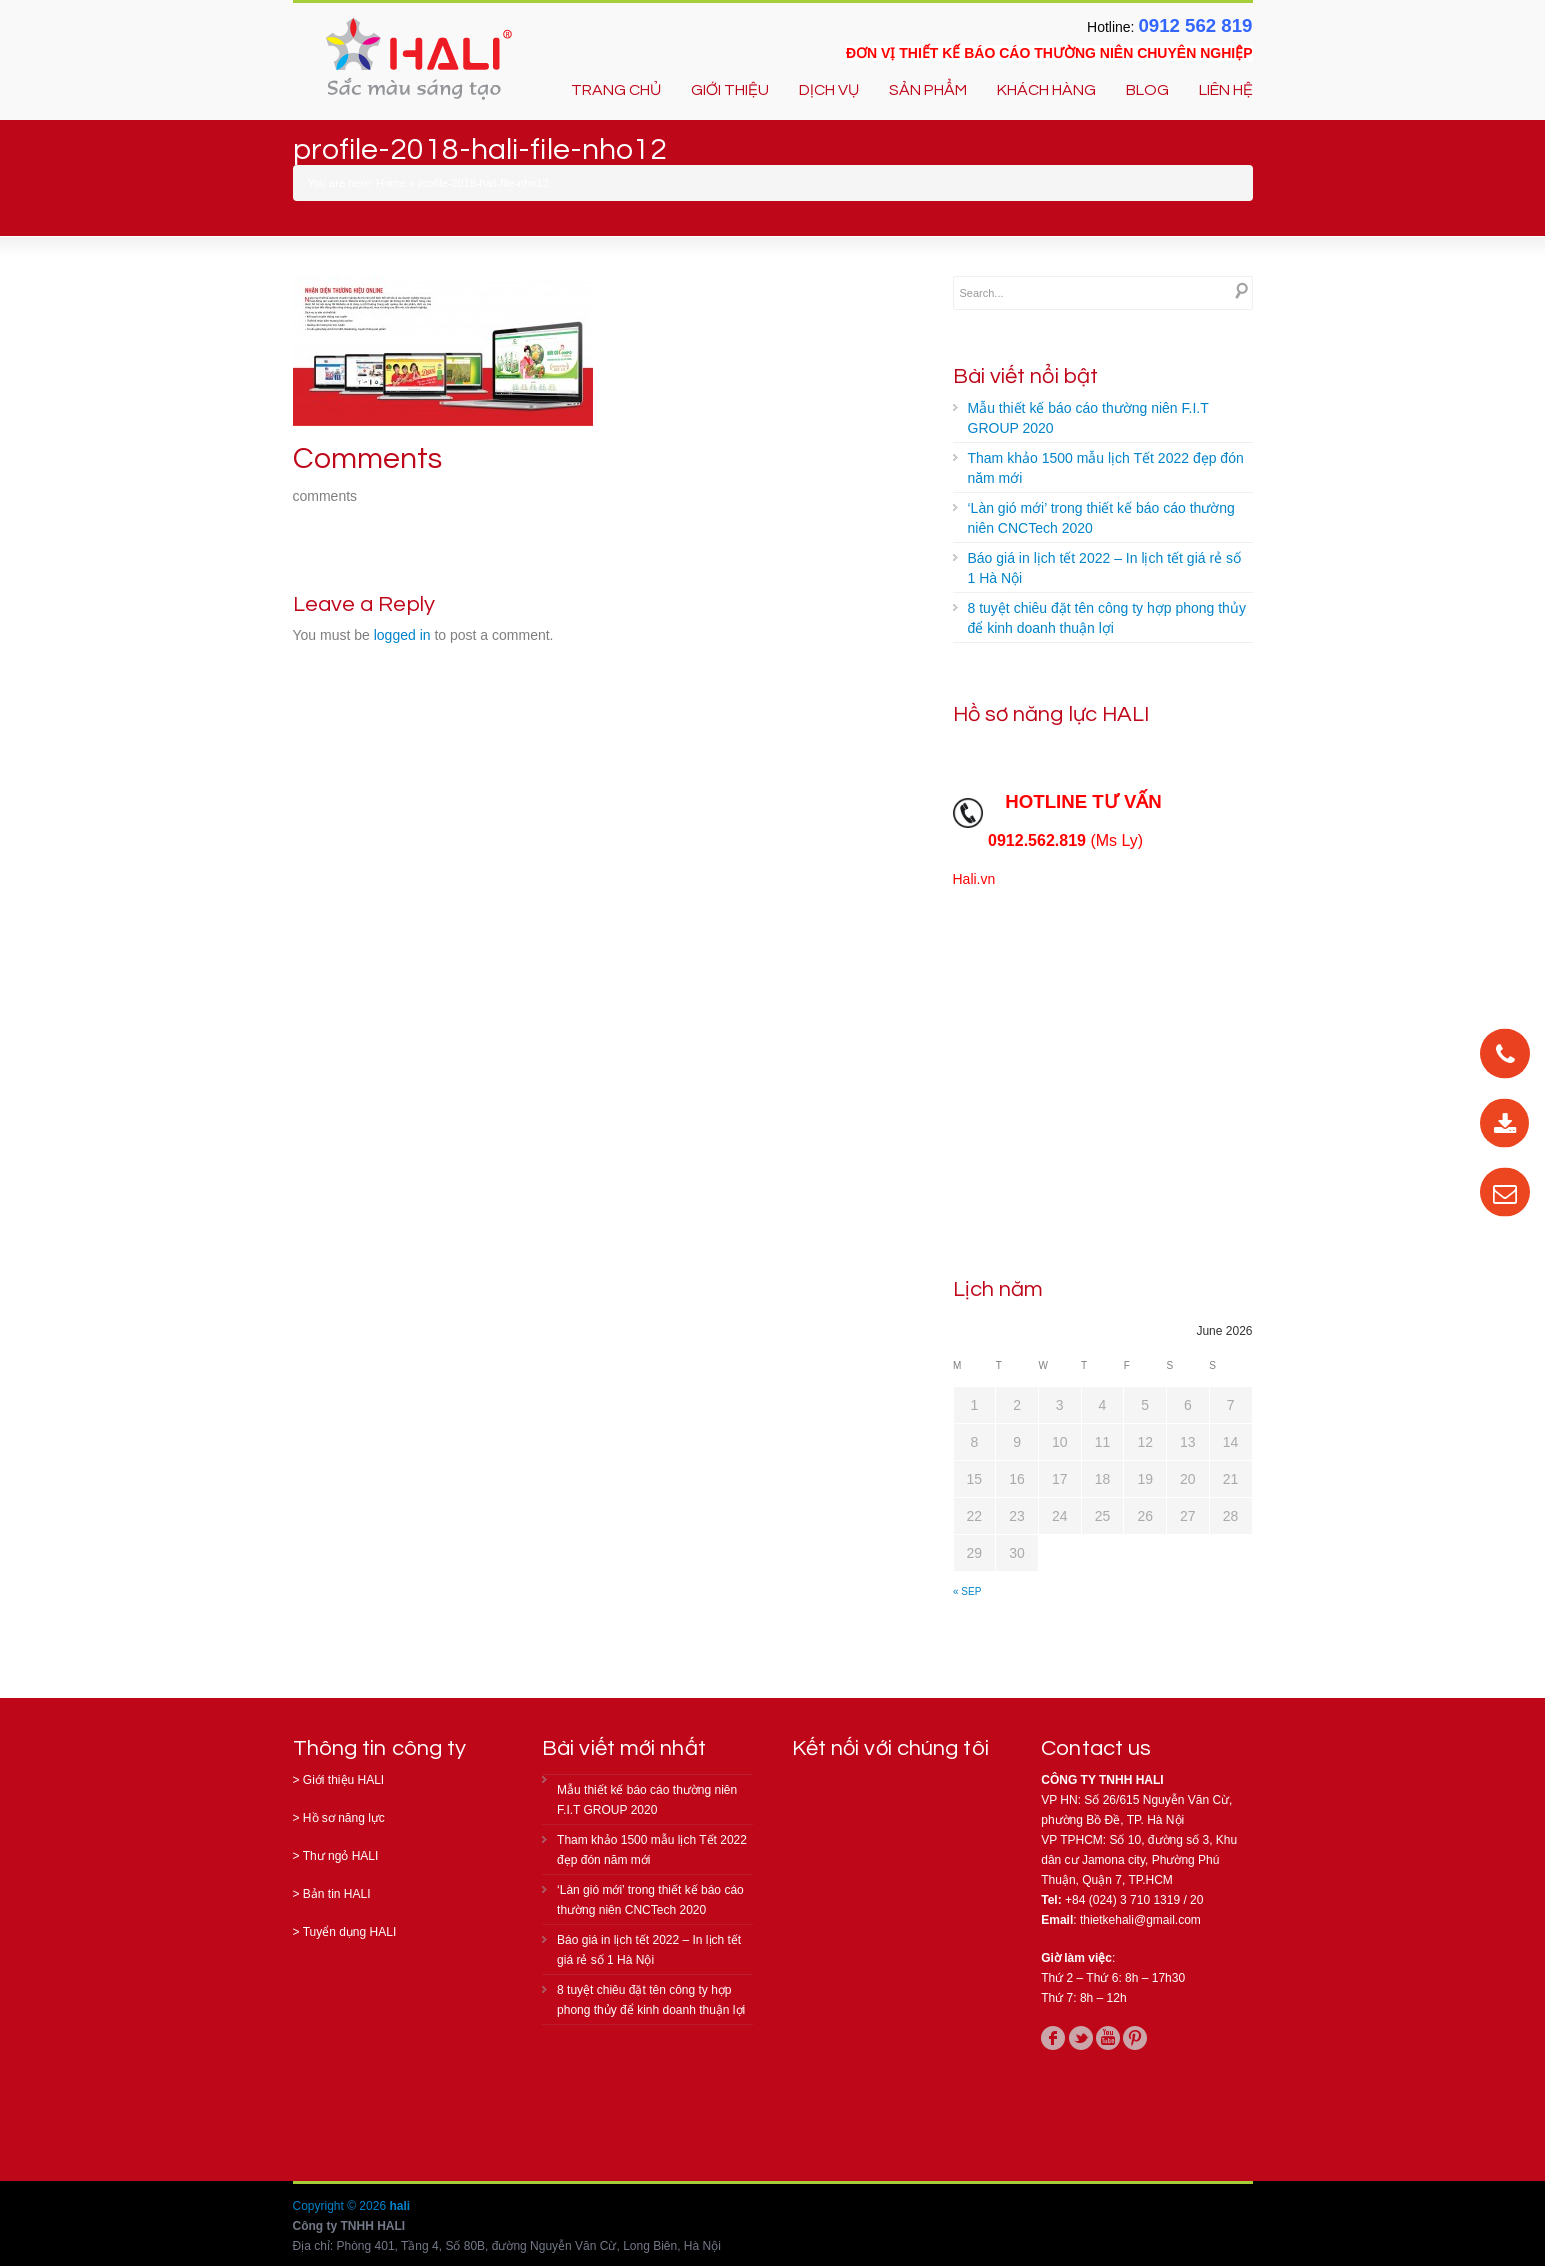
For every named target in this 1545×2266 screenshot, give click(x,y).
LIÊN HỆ (1226, 90)
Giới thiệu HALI (343, 1780)
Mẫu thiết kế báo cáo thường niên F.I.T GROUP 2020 (1088, 418)
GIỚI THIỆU (730, 90)
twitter (1081, 2038)
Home (390, 183)
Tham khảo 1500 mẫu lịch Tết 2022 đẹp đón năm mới (1106, 468)
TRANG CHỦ (616, 90)
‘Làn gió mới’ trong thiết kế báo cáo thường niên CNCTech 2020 (1101, 518)
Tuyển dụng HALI (350, 1932)
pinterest (1135, 2038)
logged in (402, 635)
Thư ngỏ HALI (341, 1856)
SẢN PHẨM (928, 90)
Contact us (1096, 1748)
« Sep (967, 1591)
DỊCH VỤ (829, 90)
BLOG (1147, 90)
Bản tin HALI (337, 1894)
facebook (1053, 2038)
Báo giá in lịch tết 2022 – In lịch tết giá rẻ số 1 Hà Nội (1104, 568)
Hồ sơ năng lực (344, 1818)
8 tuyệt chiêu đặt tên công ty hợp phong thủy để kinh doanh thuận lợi (1107, 618)
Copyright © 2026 (341, 2206)
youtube (1108, 2038)
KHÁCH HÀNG (1046, 90)
